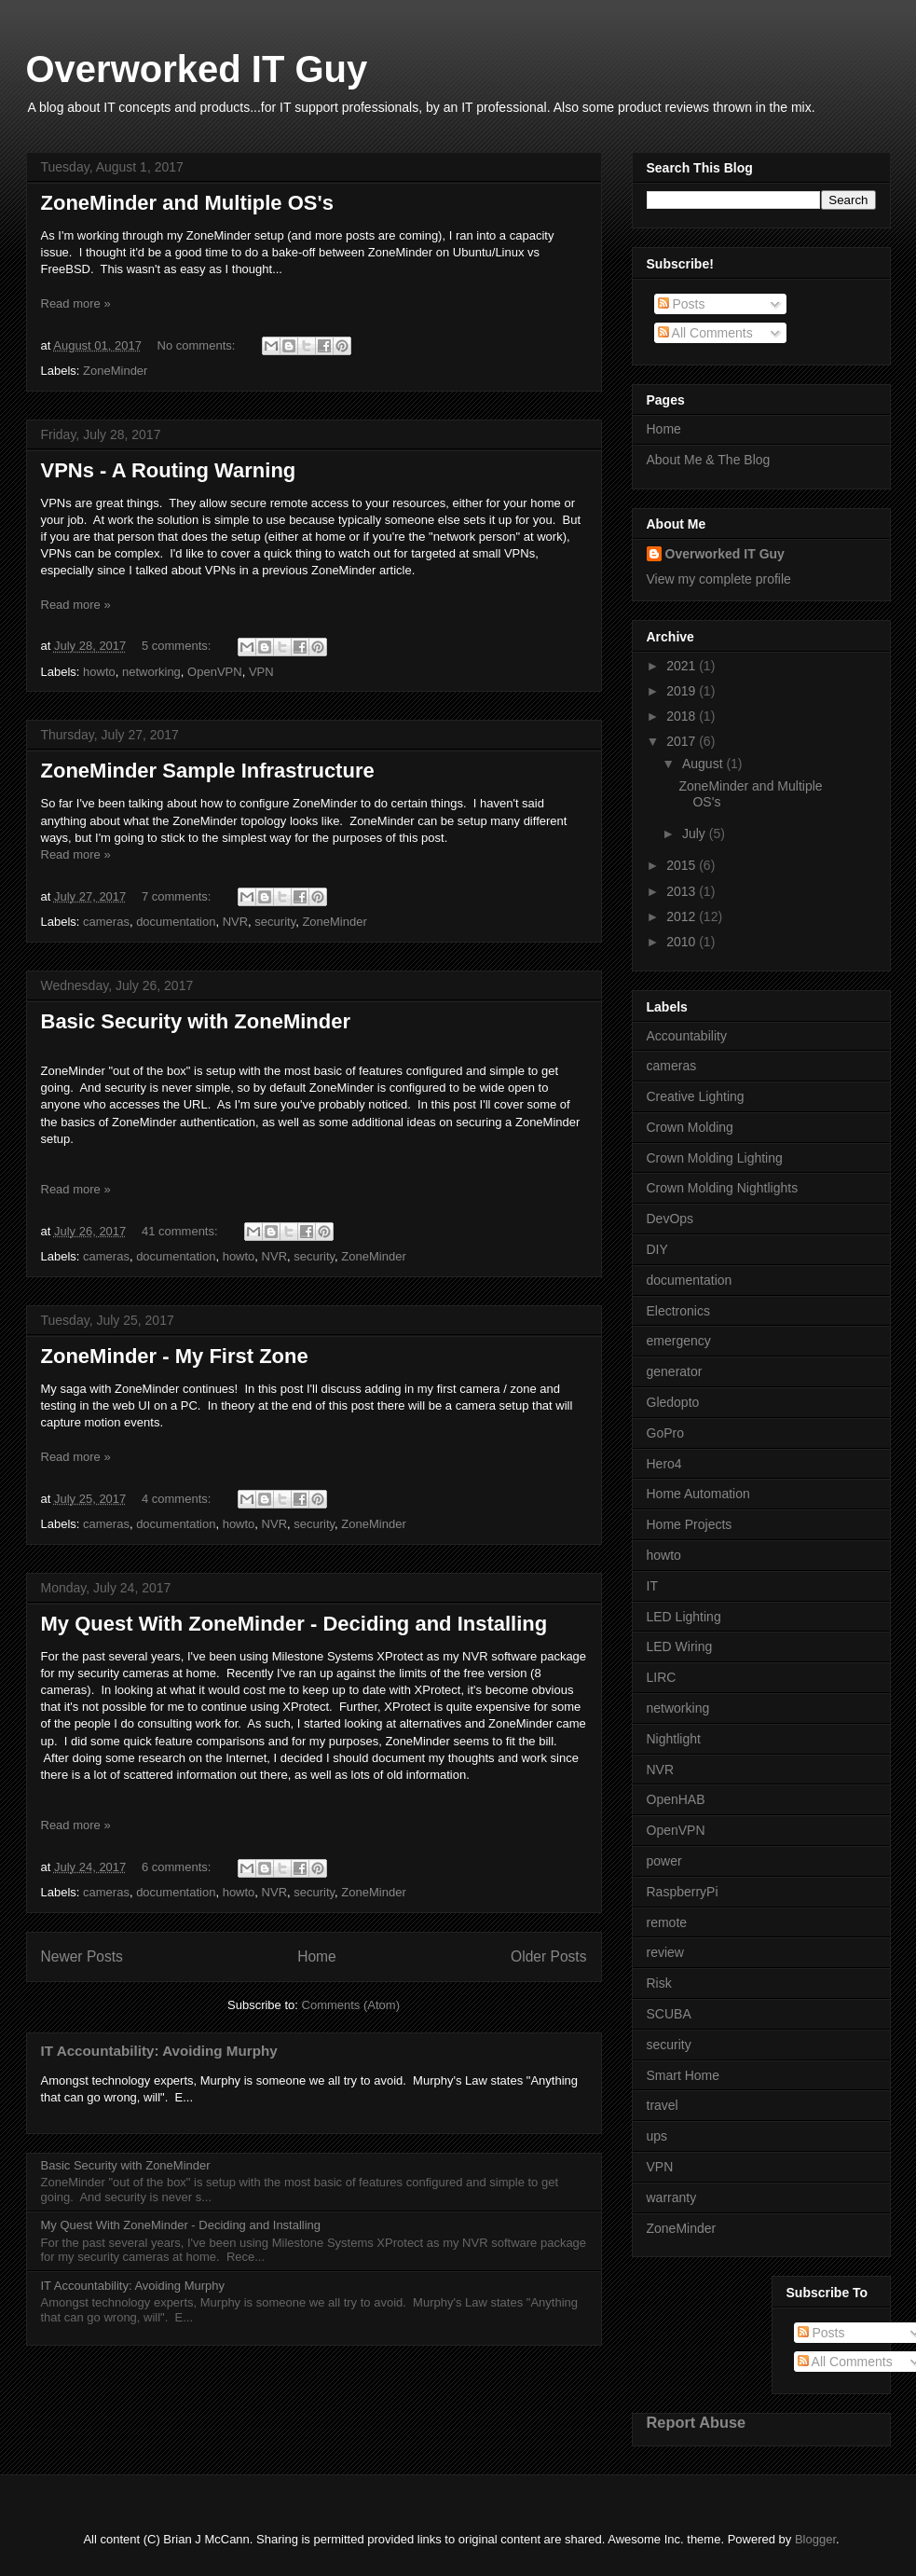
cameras (106, 922)
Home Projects (689, 1524)
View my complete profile (719, 579)
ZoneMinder (115, 371)
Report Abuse (696, 2422)
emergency (679, 1340)
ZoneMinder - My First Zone (174, 1356)
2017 (682, 741)
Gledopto (673, 1402)
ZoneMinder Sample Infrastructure (208, 770)
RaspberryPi (682, 1891)
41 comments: (181, 1231)
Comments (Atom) (351, 2005)
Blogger (815, 2539)
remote (667, 1922)
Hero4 (664, 1463)
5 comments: (178, 646)
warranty (672, 2197)
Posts (681, 303)
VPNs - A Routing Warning (168, 470)
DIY (657, 1249)
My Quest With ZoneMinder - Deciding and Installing (294, 1623)
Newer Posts (82, 1956)
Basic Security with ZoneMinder (196, 1021)
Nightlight (674, 1738)
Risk (659, 1983)
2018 (682, 716)
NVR (235, 922)
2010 (682, 941)
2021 (682, 665)
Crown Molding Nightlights (723, 1187)
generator (675, 1371)
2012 (682, 916)
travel (662, 2105)
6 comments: (178, 1867)
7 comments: (178, 896)
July (695, 833)
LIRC (662, 1677)
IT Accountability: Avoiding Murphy (159, 2051)
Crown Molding (690, 1127)
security (274, 922)
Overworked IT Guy (197, 69)
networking (151, 672)
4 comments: (178, 1499)
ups (657, 2135)
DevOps (670, 1218)
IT (652, 1585)
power (664, 1860)
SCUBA (669, 2013)
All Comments (705, 332)
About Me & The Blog (709, 459)
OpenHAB (676, 1799)
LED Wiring (680, 1646)
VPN (261, 672)
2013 (682, 891)
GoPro (665, 1433)
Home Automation (698, 1493)
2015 (682, 865)
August (704, 763)
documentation (175, 922)
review (665, 1952)
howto (99, 672)
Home (316, 1956)
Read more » (76, 303)
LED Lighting (684, 1616)
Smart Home (683, 2075)
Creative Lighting (696, 1096)
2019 (682, 690)
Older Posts (548, 1956)
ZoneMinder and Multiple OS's (187, 202)
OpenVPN (214, 672)
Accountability (687, 1035)
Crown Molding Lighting (715, 1157)
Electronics (678, 1310)
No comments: (198, 345)
